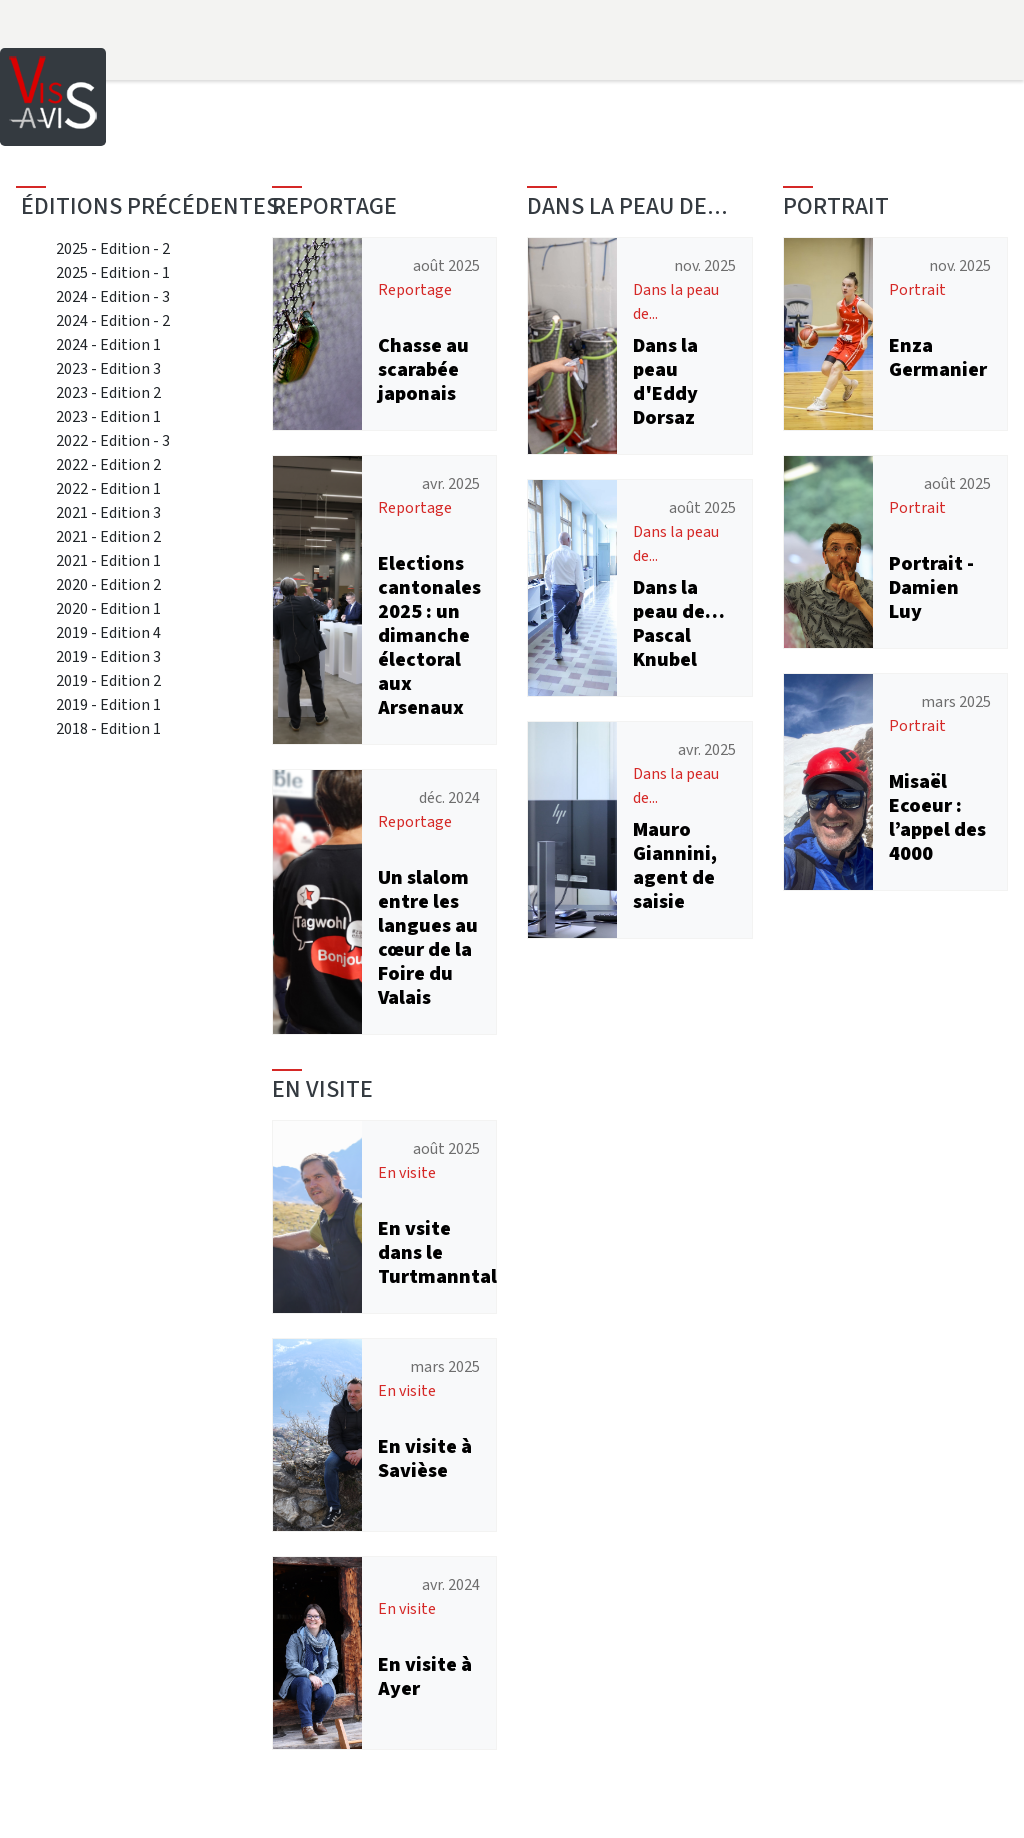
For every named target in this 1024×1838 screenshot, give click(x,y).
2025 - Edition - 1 (113, 272)
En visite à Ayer (425, 1676)
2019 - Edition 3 (108, 656)
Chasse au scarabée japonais (423, 369)
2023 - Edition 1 (108, 416)
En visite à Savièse (425, 1458)
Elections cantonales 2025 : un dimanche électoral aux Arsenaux (429, 635)
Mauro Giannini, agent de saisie (675, 865)
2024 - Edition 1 (108, 344)
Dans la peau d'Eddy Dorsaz (665, 381)
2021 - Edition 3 (108, 512)
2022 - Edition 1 (108, 488)
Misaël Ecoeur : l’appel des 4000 (937, 817)
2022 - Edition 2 (108, 464)
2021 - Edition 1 (108, 560)
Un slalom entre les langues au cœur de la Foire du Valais (428, 937)
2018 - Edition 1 (108, 728)
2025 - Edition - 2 (113, 248)
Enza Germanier (938, 357)
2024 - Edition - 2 (113, 320)
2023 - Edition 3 (108, 368)
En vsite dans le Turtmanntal (437, 1252)
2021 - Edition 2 (108, 536)
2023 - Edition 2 (108, 392)
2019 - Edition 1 (108, 704)
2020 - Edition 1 (108, 608)
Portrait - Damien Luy (931, 587)
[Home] (53, 95)
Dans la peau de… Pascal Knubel (679, 623)
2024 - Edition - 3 (113, 296)
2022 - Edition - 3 (113, 440)
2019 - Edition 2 (108, 680)
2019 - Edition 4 (108, 632)
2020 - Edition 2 (108, 584)
